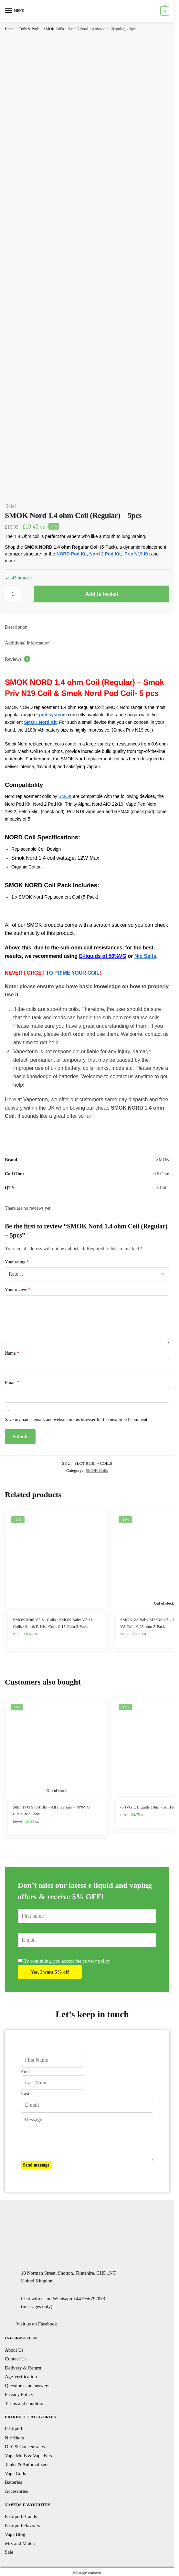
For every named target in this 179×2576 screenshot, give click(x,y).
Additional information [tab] (27, 642)
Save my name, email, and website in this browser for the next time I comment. (76, 1419)
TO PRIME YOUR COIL (72, 973)
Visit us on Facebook (36, 2323)
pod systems (53, 714)
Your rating (17, 1262)
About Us (14, 2350)
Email (12, 1382)
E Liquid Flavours (22, 2525)
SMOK (65, 796)
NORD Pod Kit (72, 553)
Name (12, 1353)
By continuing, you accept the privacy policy (64, 1961)
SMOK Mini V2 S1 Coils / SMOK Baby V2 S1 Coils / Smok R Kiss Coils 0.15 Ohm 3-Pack (53, 1623)
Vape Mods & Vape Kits (28, 2455)
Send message (36, 2165)
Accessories (16, 2491)
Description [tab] (16, 627)
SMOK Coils (53, 29)
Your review (17, 1289)
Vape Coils (15, 2473)
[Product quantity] (13, 594)
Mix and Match (20, 2543)
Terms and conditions (26, 2403)
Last (25, 2093)
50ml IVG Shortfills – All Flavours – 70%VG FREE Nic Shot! (51, 1810)
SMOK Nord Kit (40, 722)
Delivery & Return (23, 2367)
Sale (9, 2552)
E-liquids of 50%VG (102, 956)
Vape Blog (15, 2534)
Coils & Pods (28, 29)
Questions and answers (27, 2385)
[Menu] (14, 11)
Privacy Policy (19, 2394)
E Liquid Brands (21, 2516)
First (25, 2071)
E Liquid (13, 2428)
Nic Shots (14, 2437)
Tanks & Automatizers (26, 2464)
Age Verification (21, 2376)
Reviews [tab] (17, 659)
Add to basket (101, 594)
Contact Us (15, 2358)
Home (9, 29)
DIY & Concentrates (25, 2446)
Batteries (13, 2482)
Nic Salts (145, 956)
